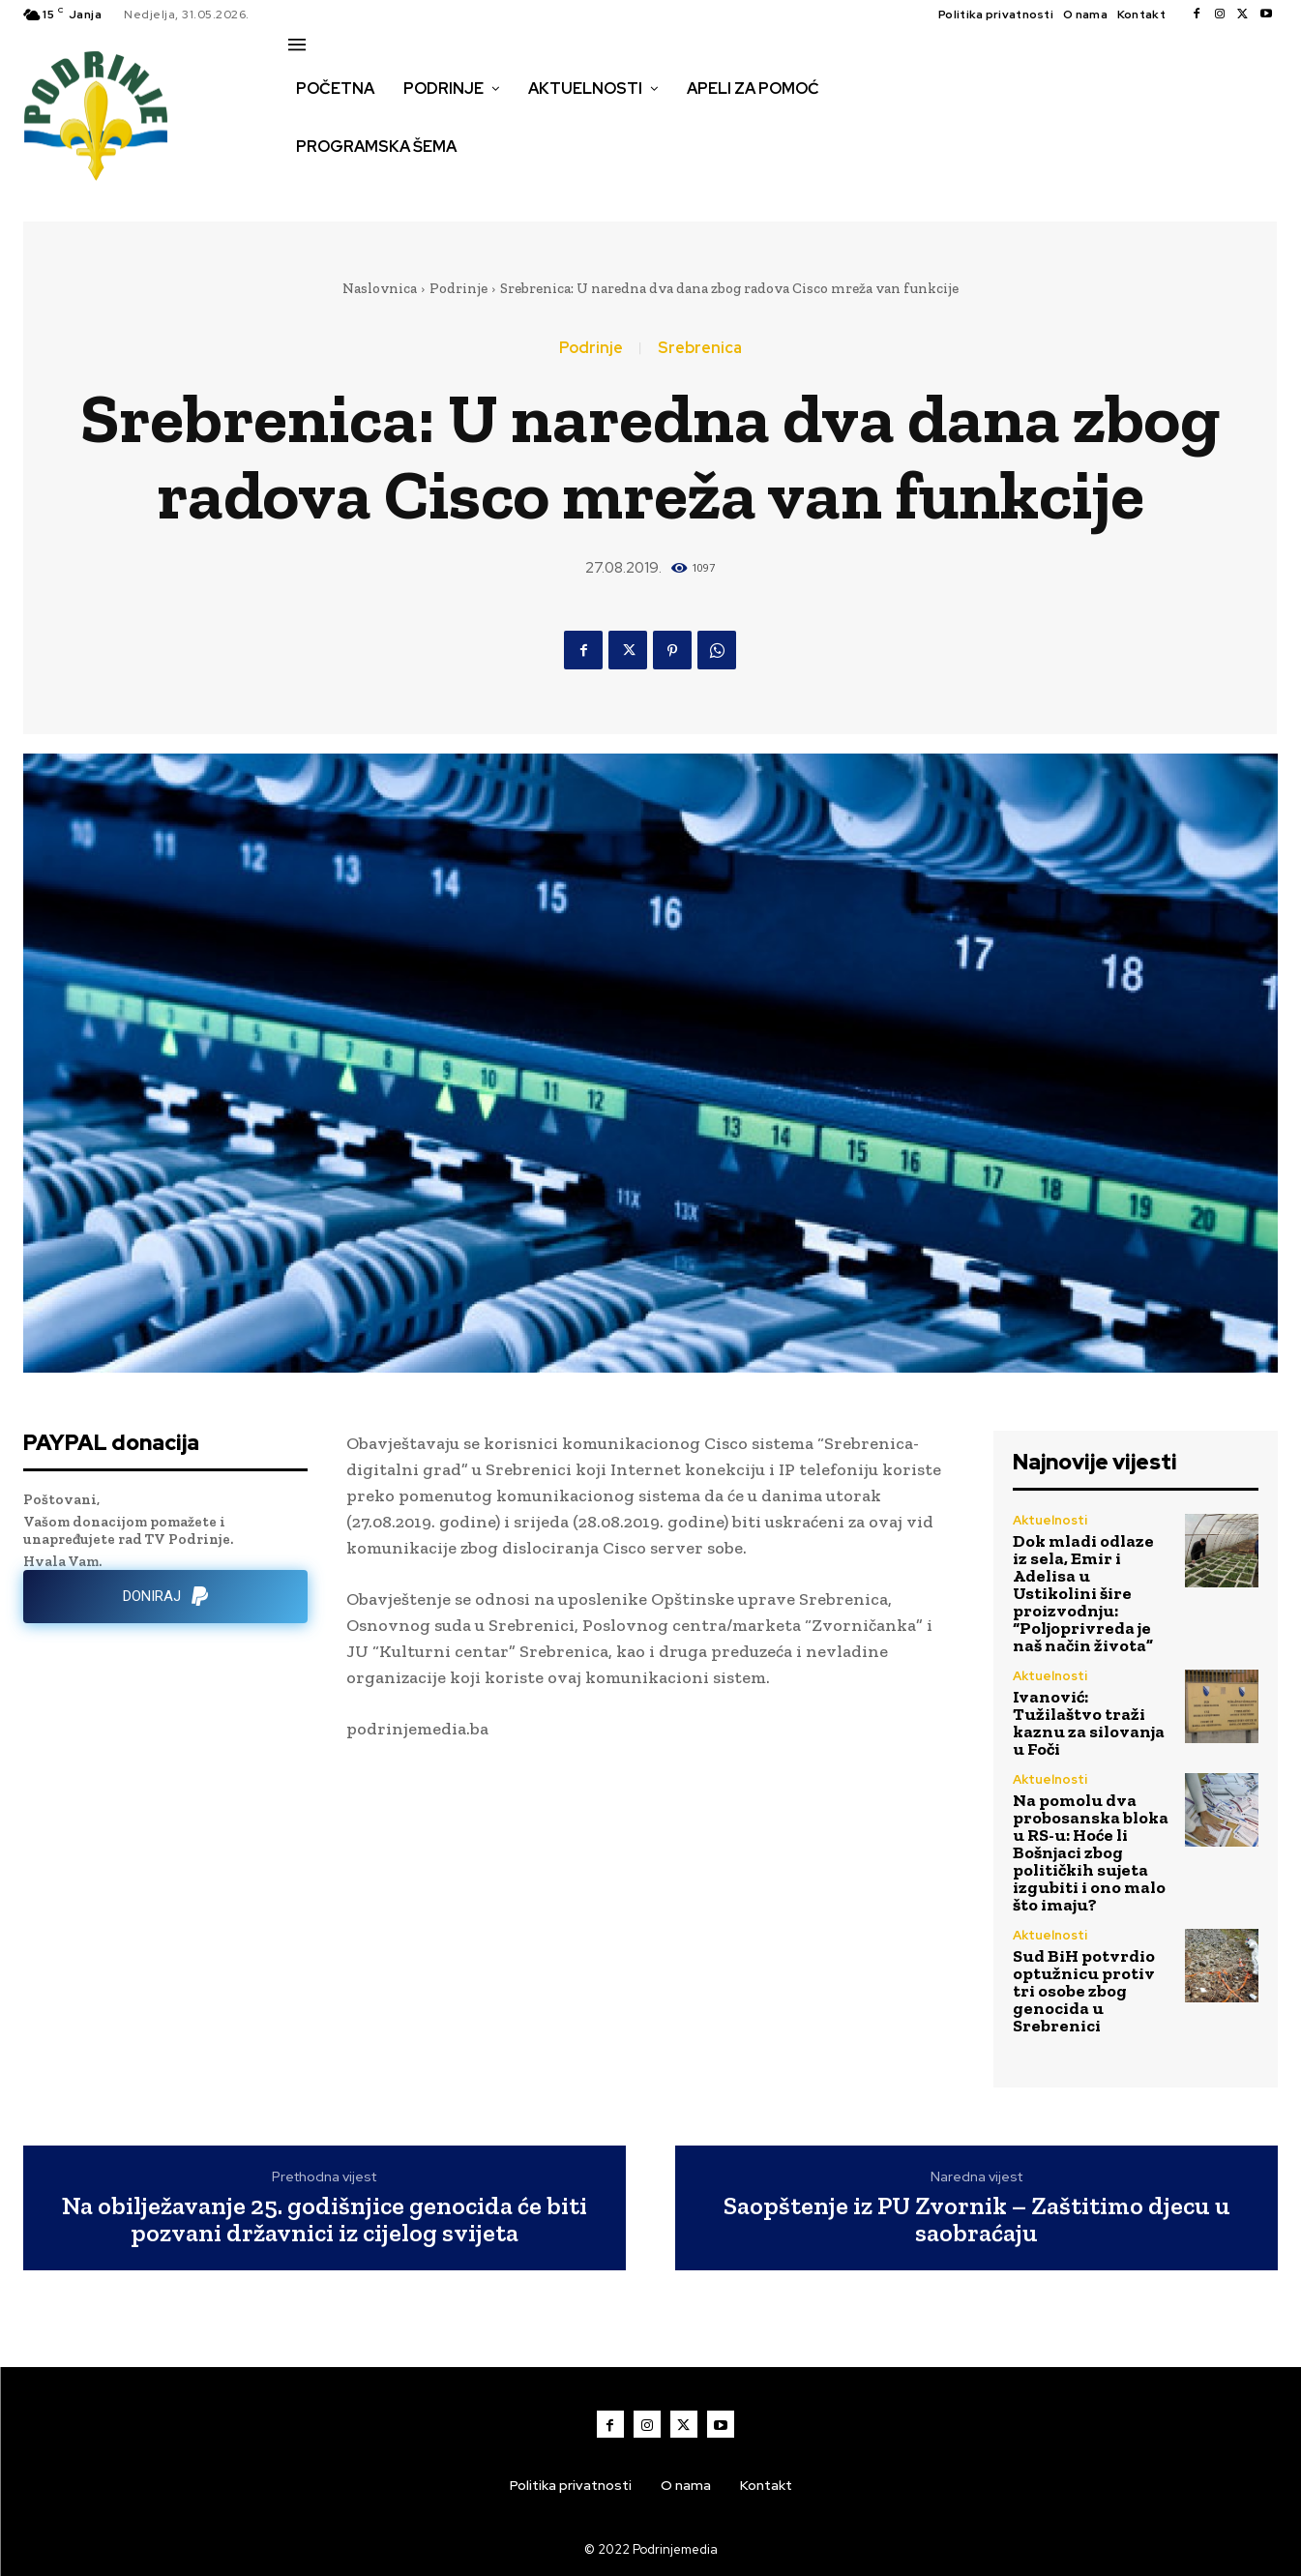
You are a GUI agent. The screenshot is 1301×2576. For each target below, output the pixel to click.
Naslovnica (379, 288)
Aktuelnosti (1050, 1520)
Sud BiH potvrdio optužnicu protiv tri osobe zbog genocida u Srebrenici (1084, 1990)
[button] (309, 187)
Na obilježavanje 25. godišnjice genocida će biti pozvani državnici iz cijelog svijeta (324, 2219)
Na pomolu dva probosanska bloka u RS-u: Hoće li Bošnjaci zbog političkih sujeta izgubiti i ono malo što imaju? (1090, 1852)
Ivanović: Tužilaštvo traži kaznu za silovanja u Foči (1089, 1723)
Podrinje (458, 288)
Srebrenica (700, 348)
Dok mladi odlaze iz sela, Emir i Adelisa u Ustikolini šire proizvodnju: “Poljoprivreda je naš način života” (1083, 1593)
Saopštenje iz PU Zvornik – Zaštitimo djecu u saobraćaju (977, 2219)
